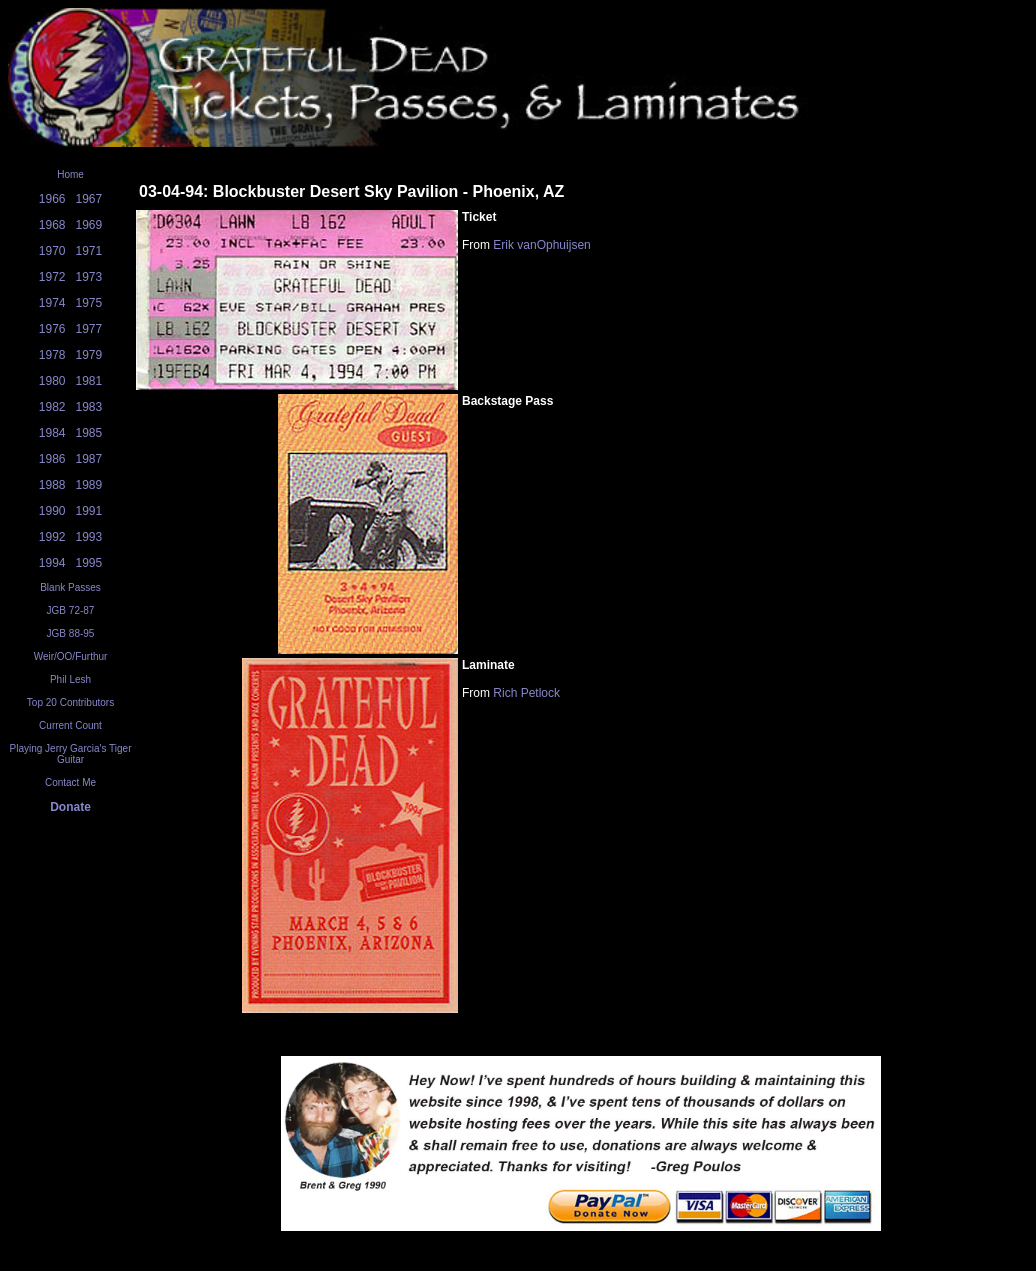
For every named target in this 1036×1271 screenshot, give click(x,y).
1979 (89, 355)
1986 (52, 459)
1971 (89, 251)
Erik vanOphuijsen (541, 245)
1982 (52, 407)
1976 (52, 329)
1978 (52, 355)
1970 (52, 251)
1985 (89, 433)
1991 (89, 511)
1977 (89, 329)
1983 (89, 407)
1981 (89, 381)
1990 (52, 511)
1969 (89, 225)
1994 (52, 563)
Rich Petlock (526, 693)
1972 (52, 277)
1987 (89, 459)
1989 (89, 485)
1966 (52, 199)
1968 (52, 225)
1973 (89, 277)
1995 (89, 563)
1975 (89, 303)
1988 (52, 485)
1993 (89, 537)
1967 (89, 199)
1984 (52, 433)
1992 (52, 537)
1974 (52, 303)
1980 (52, 381)
